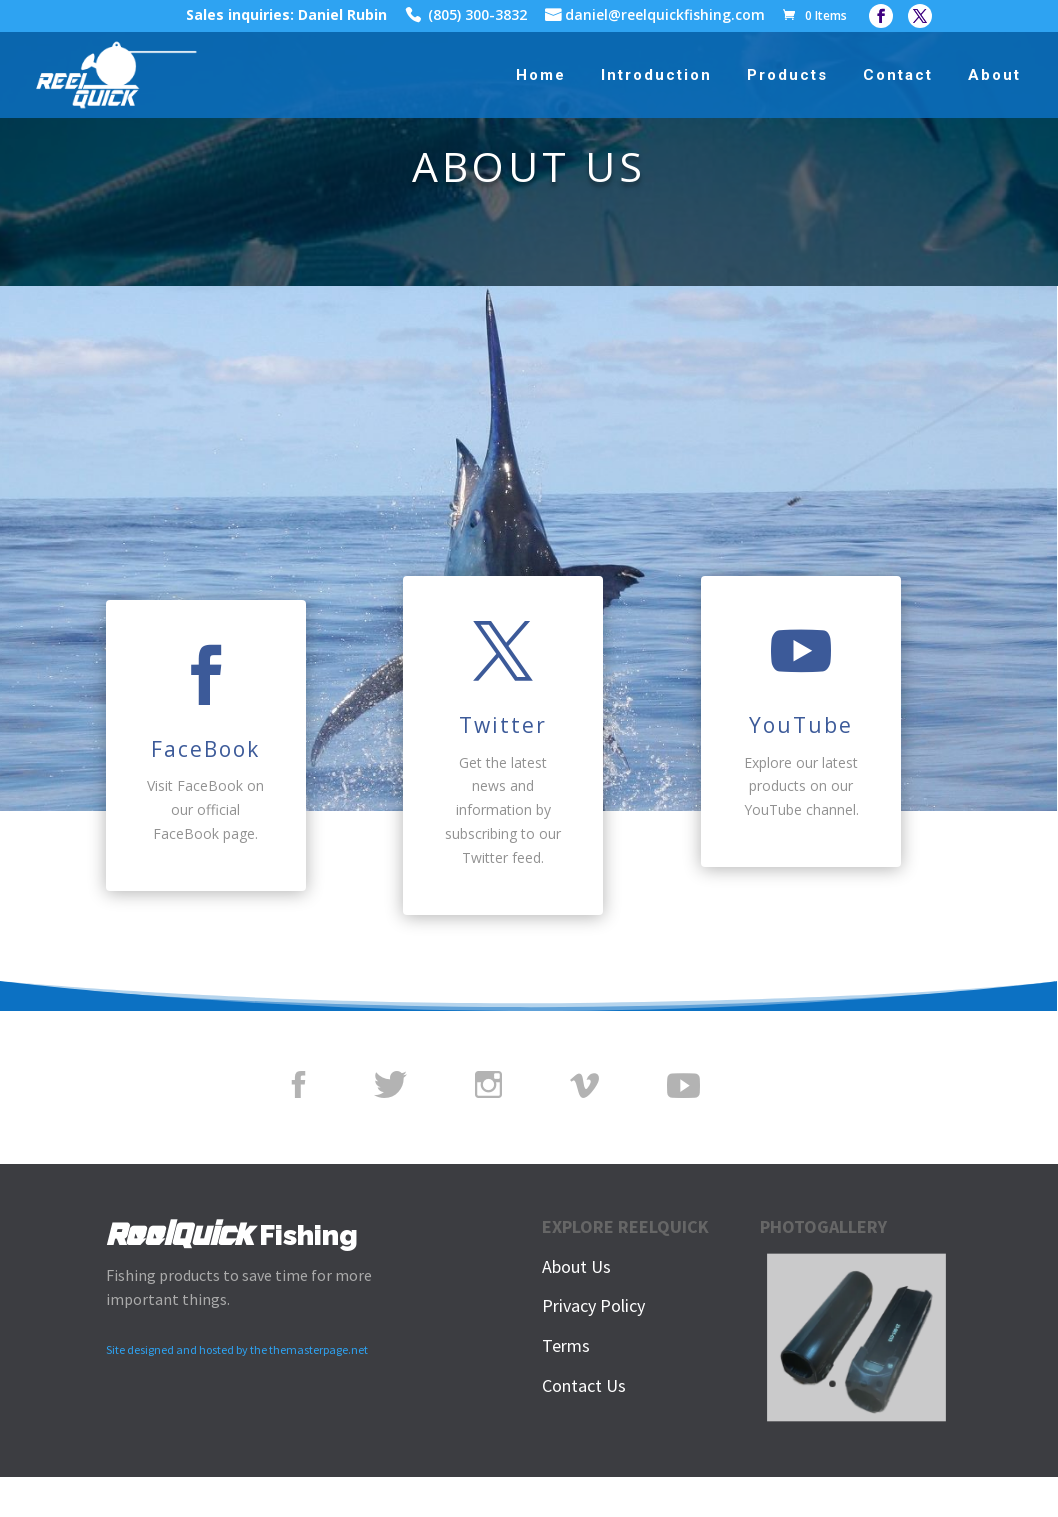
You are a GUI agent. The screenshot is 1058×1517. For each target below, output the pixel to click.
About (994, 76)
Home (541, 76)
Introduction (656, 76)
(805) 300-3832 (477, 16)
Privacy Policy (593, 1305)
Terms (566, 1345)
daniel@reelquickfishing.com (665, 16)
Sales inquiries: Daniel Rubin (286, 16)
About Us (576, 1266)
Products (787, 76)
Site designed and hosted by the (187, 1349)
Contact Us (584, 1385)
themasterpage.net (318, 1349)
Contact (898, 76)
